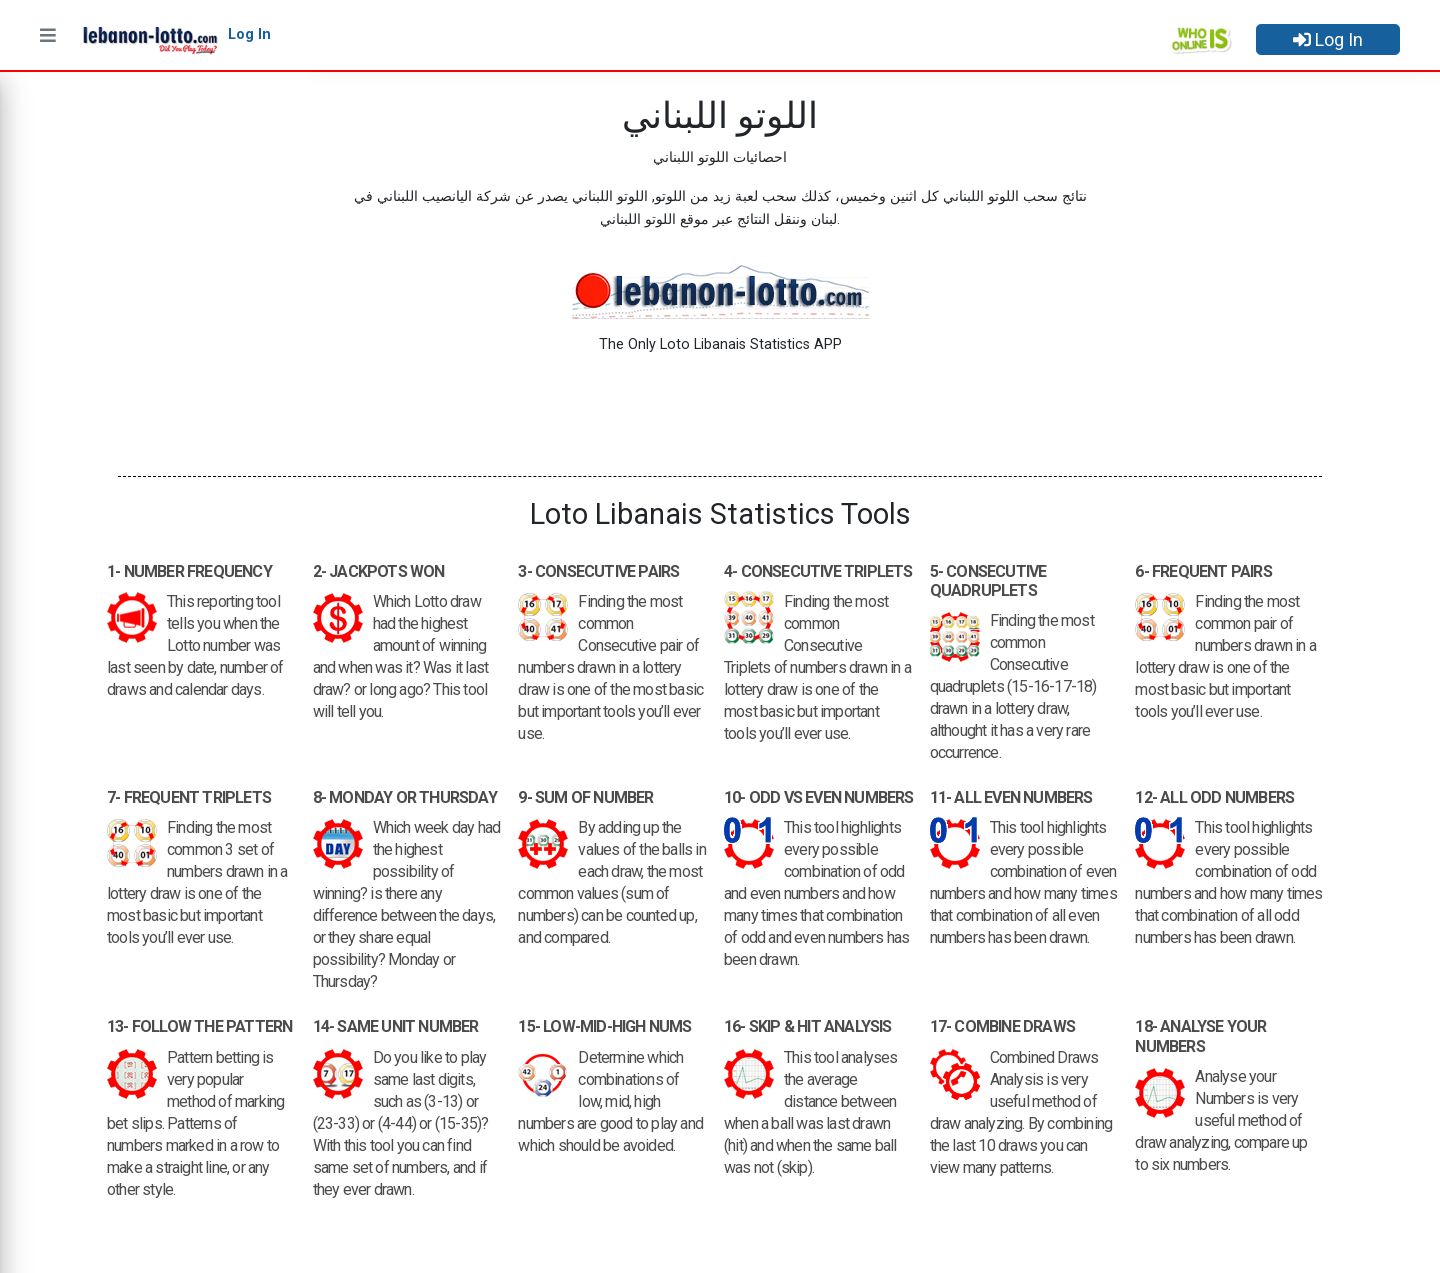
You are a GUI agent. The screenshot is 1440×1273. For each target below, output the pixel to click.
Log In (1328, 39)
